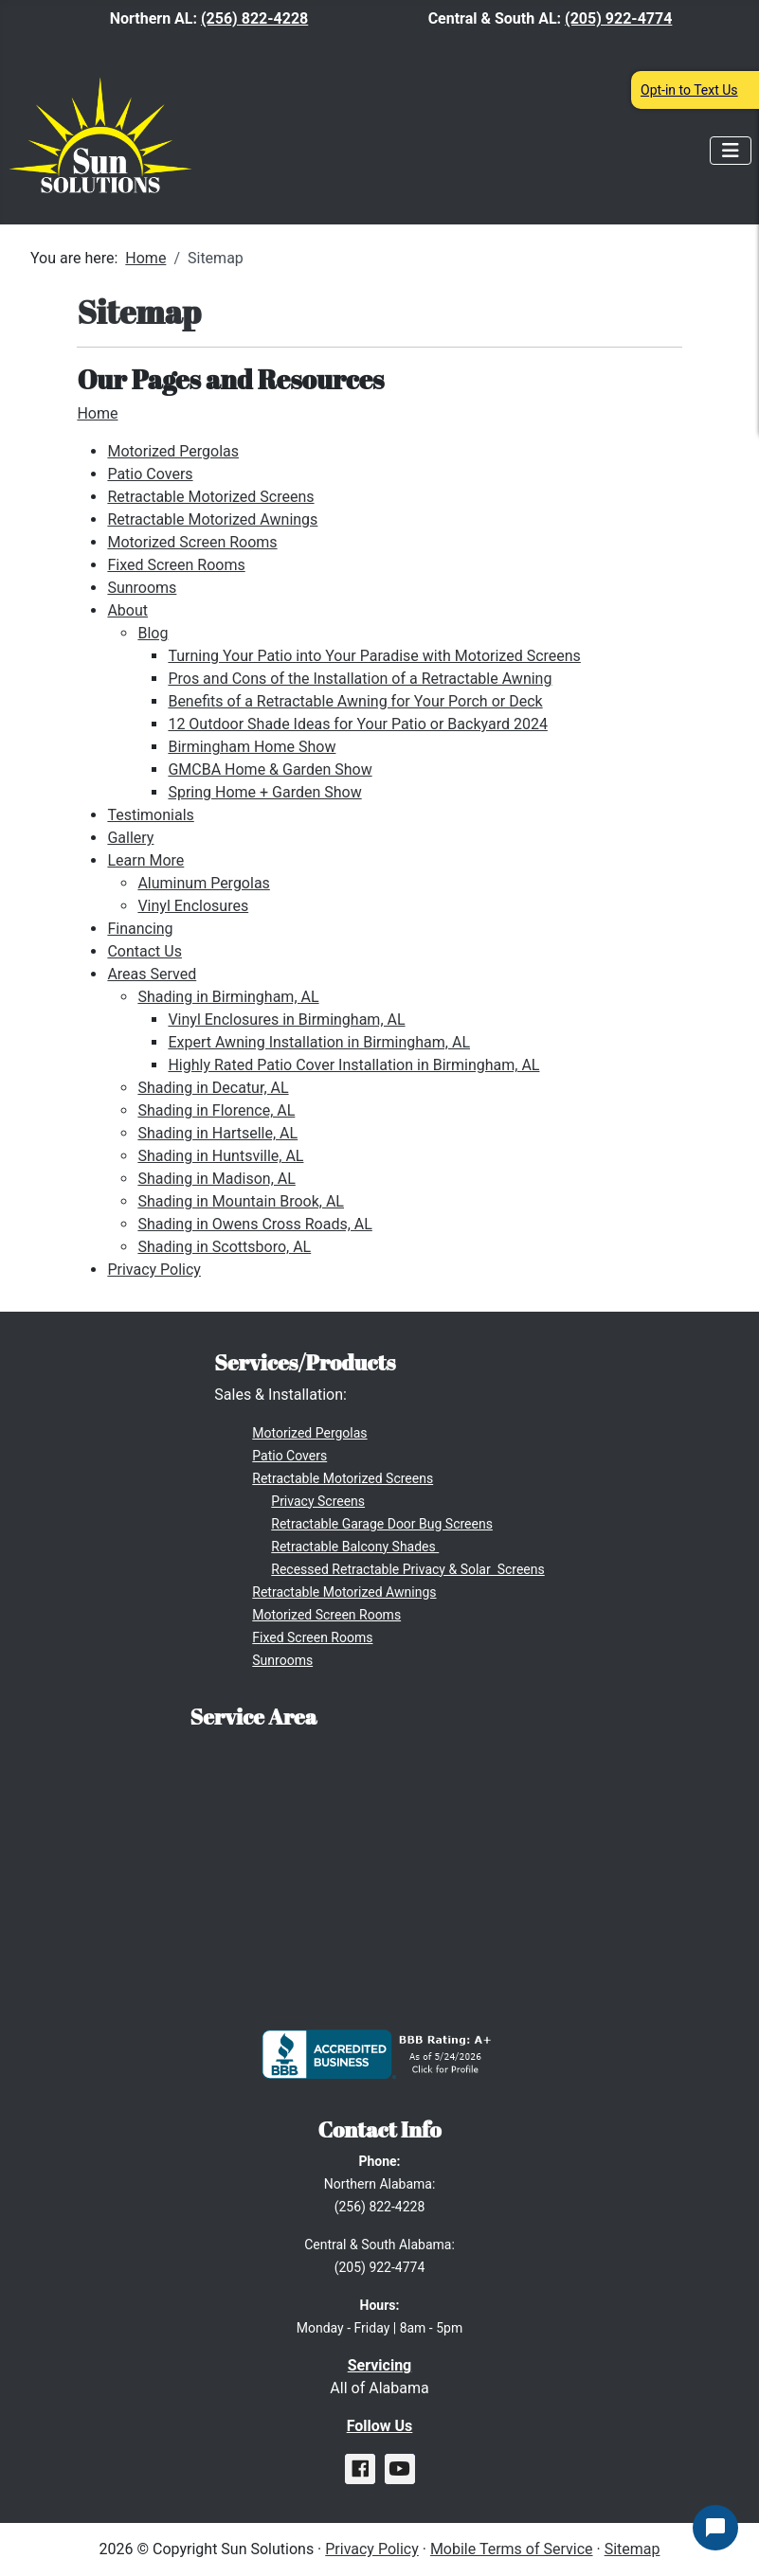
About (127, 610)
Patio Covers (149, 474)
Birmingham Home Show (251, 747)
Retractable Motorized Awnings (212, 519)
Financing (139, 929)
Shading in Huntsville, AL (220, 1156)
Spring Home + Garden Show (264, 792)
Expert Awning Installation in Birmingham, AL (319, 1042)
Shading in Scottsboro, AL (224, 1247)
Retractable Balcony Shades (355, 1546)
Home (97, 413)
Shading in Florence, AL (216, 1110)
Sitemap (632, 2549)
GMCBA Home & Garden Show (269, 769)
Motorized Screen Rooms (192, 542)
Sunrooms (141, 588)
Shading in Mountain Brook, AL (240, 1201)
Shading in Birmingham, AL (227, 997)
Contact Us (144, 951)
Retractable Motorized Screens (210, 497)
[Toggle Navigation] (730, 150)
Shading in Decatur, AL (212, 1088)
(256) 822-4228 (254, 18)
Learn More (145, 860)
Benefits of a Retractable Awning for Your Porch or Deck (355, 701)
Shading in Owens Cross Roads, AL (254, 1224)
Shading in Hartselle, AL (217, 1133)
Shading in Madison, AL (216, 1179)
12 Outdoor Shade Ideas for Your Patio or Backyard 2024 (357, 724)
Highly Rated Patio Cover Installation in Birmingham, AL (353, 1065)
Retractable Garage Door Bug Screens (382, 1523)
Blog (152, 633)
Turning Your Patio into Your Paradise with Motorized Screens (374, 656)
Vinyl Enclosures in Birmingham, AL (286, 1020)
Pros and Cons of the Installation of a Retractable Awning (359, 679)
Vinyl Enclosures (192, 906)
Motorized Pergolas (173, 451)
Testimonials (150, 815)
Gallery (130, 838)
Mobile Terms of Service (511, 2549)
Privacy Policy (154, 1270)
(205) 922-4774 (618, 18)
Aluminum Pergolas (203, 883)
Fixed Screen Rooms (175, 565)
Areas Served (151, 974)
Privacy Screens (318, 1501)
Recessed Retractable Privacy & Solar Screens (407, 1569)
